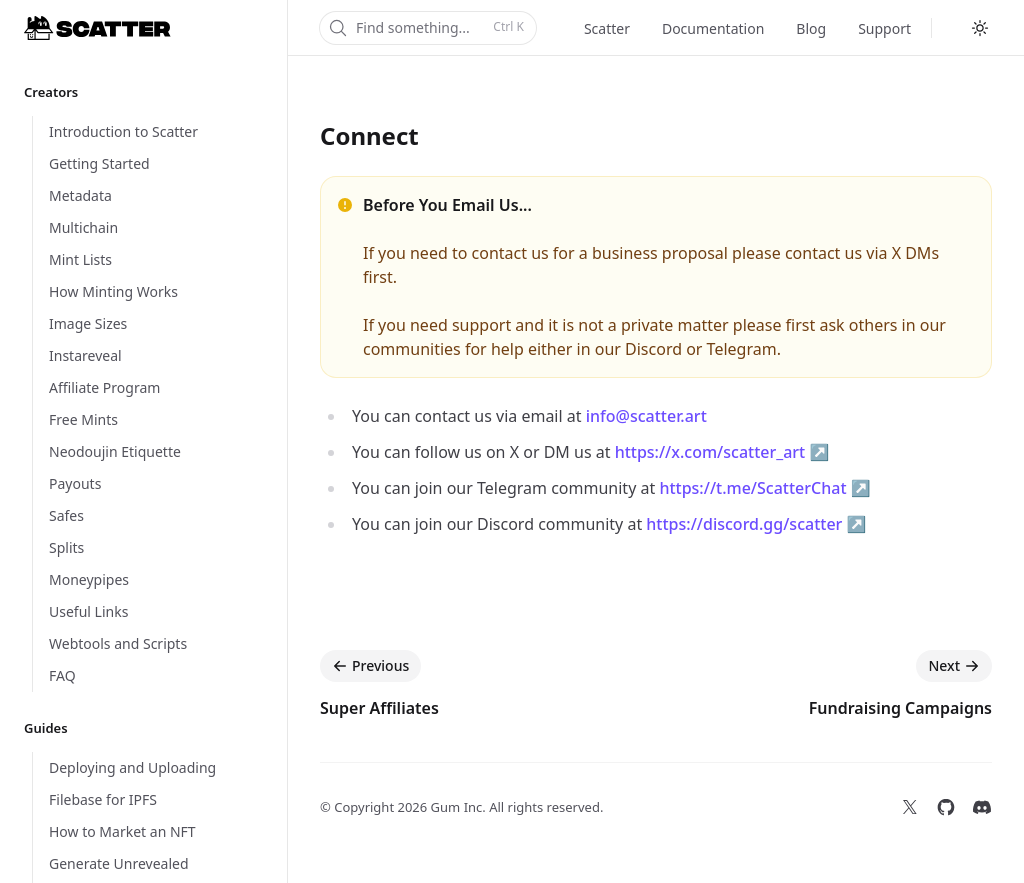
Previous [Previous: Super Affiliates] (370, 665)
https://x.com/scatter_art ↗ (722, 452)
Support (884, 28)
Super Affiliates (379, 708)
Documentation (713, 28)
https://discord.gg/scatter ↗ (756, 524)
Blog (811, 28)
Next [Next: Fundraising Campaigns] (954, 665)
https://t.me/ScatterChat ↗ (764, 488)
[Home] (97, 28)
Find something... (426, 27)
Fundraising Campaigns (900, 708)
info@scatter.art (646, 416)
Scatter (607, 28)
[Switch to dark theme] (980, 28)
